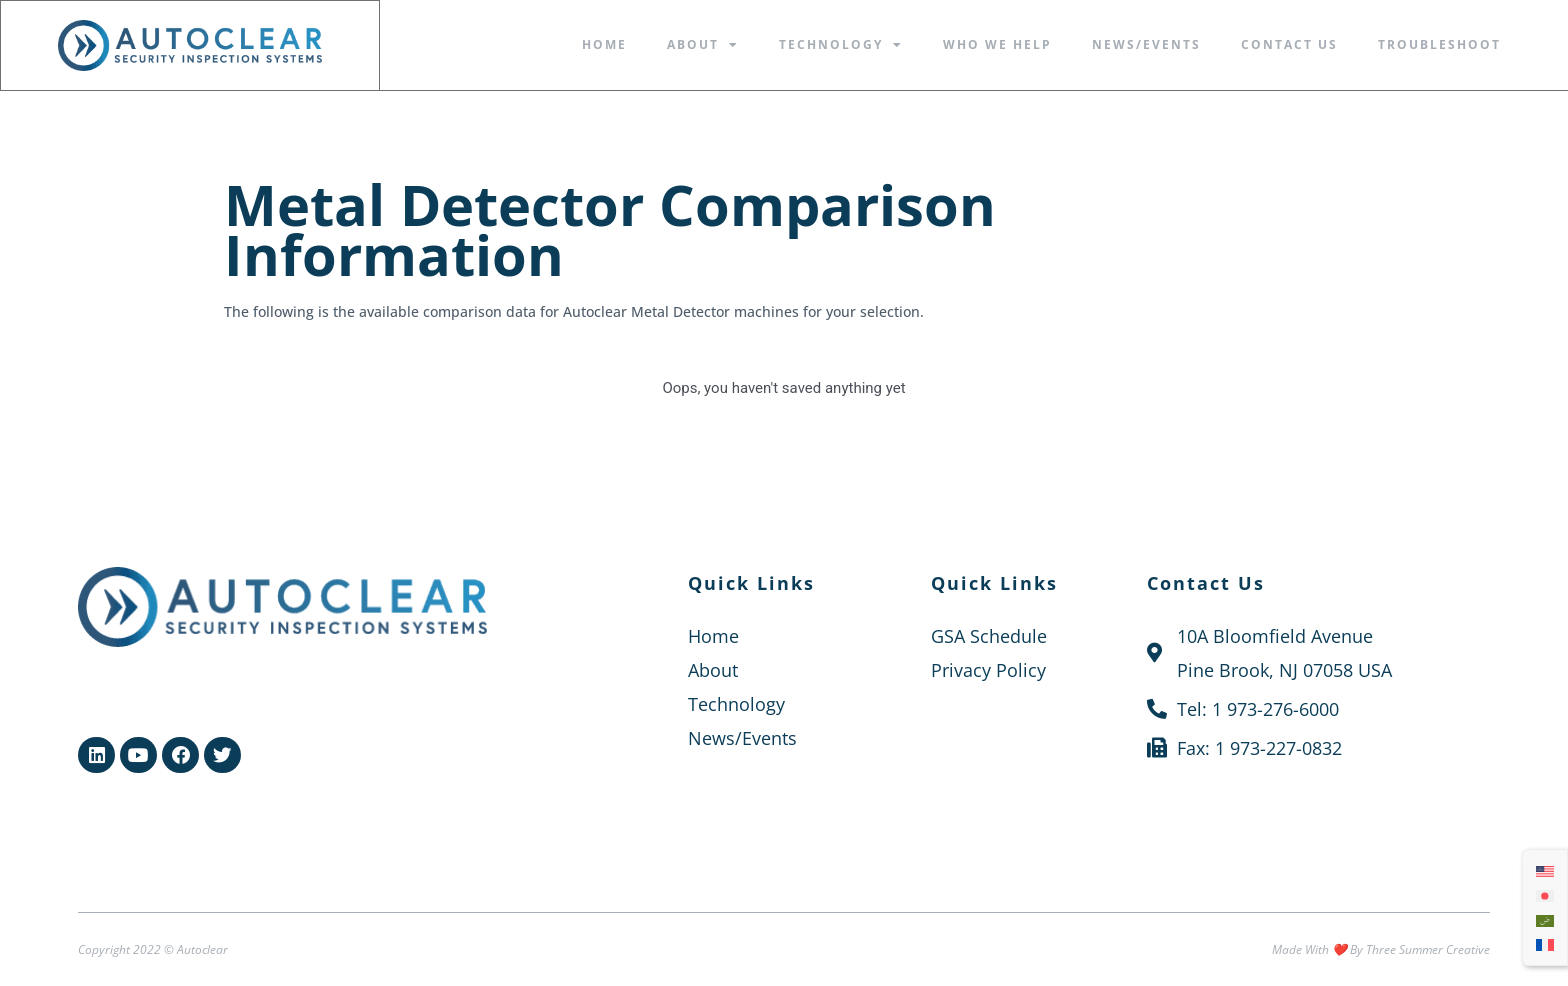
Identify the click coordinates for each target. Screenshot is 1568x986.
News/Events (1146, 44)
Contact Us (1289, 44)
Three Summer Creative (1428, 948)
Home (604, 44)
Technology (841, 45)
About (703, 45)
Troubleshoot (1439, 44)
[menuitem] (1545, 869)
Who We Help (997, 44)
